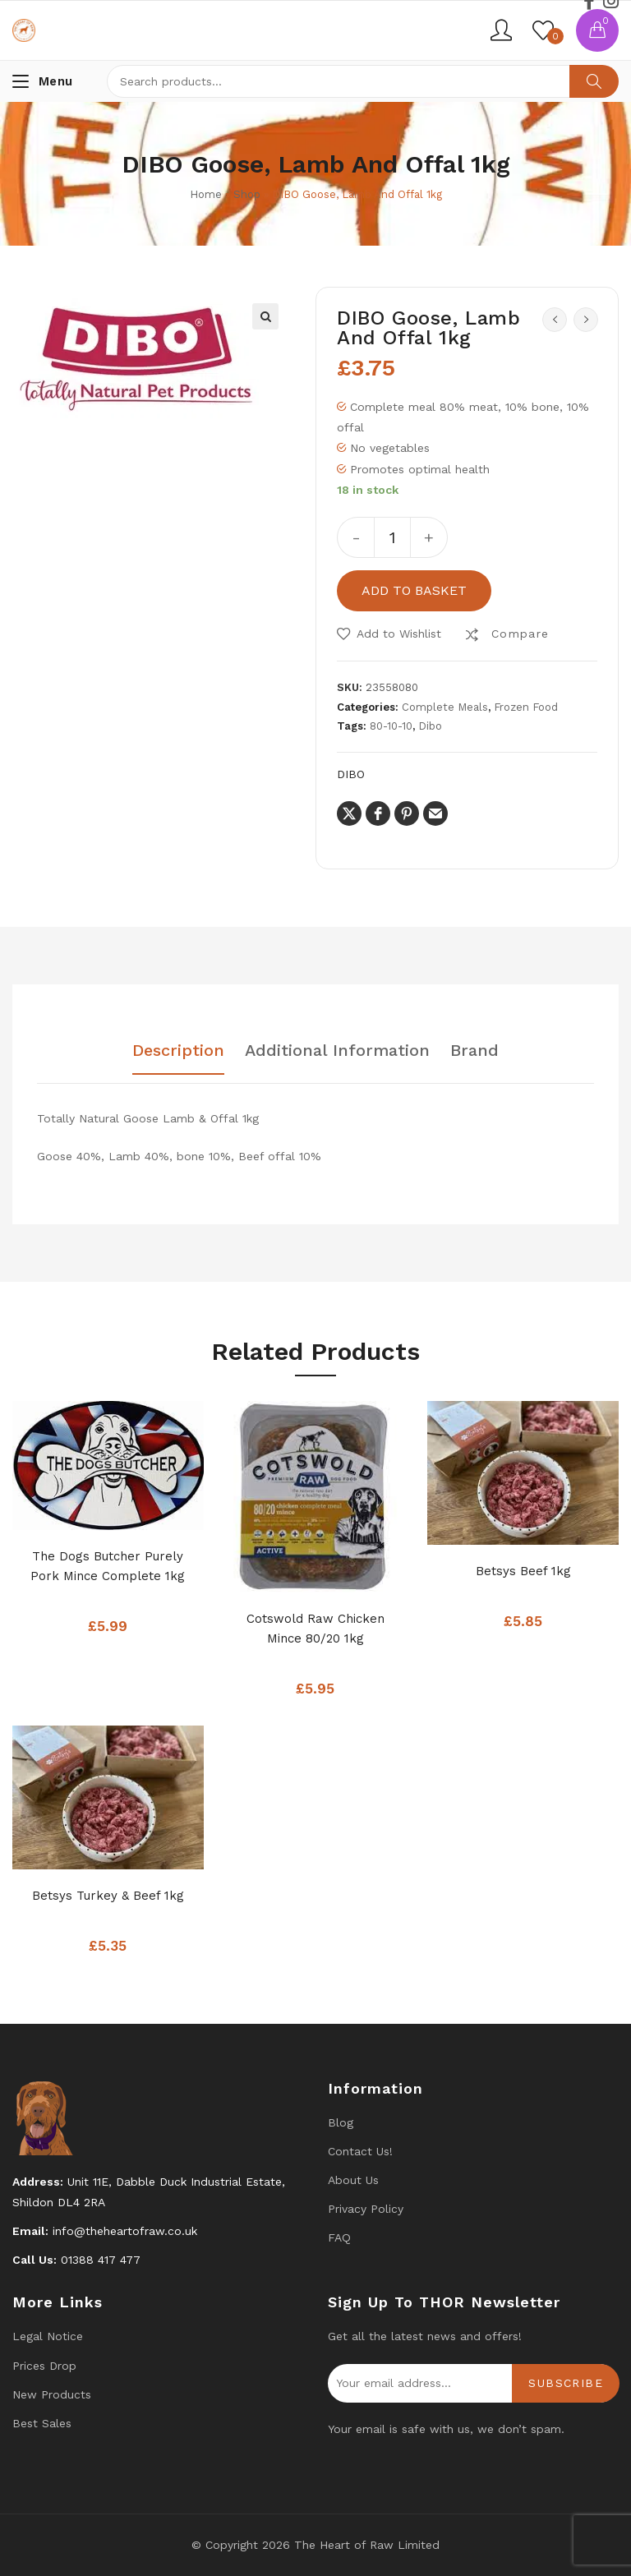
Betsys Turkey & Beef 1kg (108, 1895)
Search (594, 81)
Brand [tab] (474, 1051)
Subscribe (565, 2382)
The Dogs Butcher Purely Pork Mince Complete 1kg (107, 1566)
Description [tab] (178, 1051)
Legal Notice (47, 2336)
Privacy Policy (365, 2208)
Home (206, 194)
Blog (340, 2122)
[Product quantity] (392, 537)
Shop (246, 194)
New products (51, 2394)
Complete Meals (445, 707)
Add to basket (414, 590)
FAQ (339, 2237)
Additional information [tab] (337, 1051)
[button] (265, 316)
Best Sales (41, 2423)
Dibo (430, 726)
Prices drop (44, 2365)
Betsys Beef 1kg (523, 1571)
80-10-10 (391, 726)
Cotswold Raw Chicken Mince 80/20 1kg (315, 1628)
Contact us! (360, 2151)
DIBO (351, 774)
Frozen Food (526, 707)
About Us (353, 2180)
